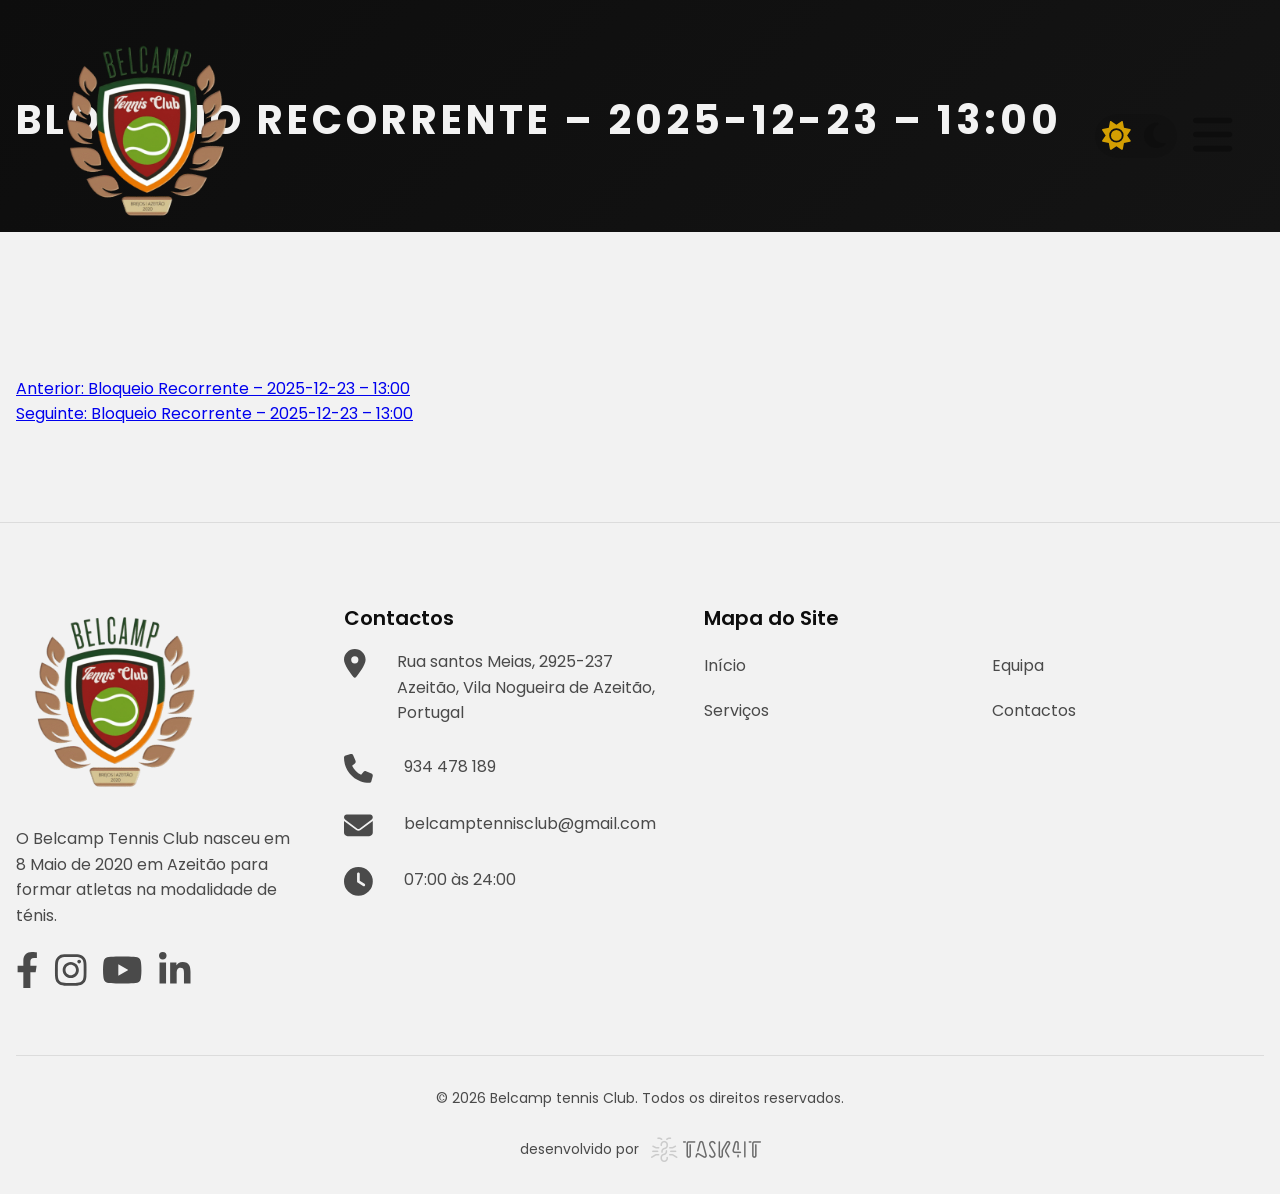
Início (725, 665)
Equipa (1018, 665)
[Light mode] (1117, 136)
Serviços (736, 710)
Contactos (1034, 710)
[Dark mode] (1155, 136)
